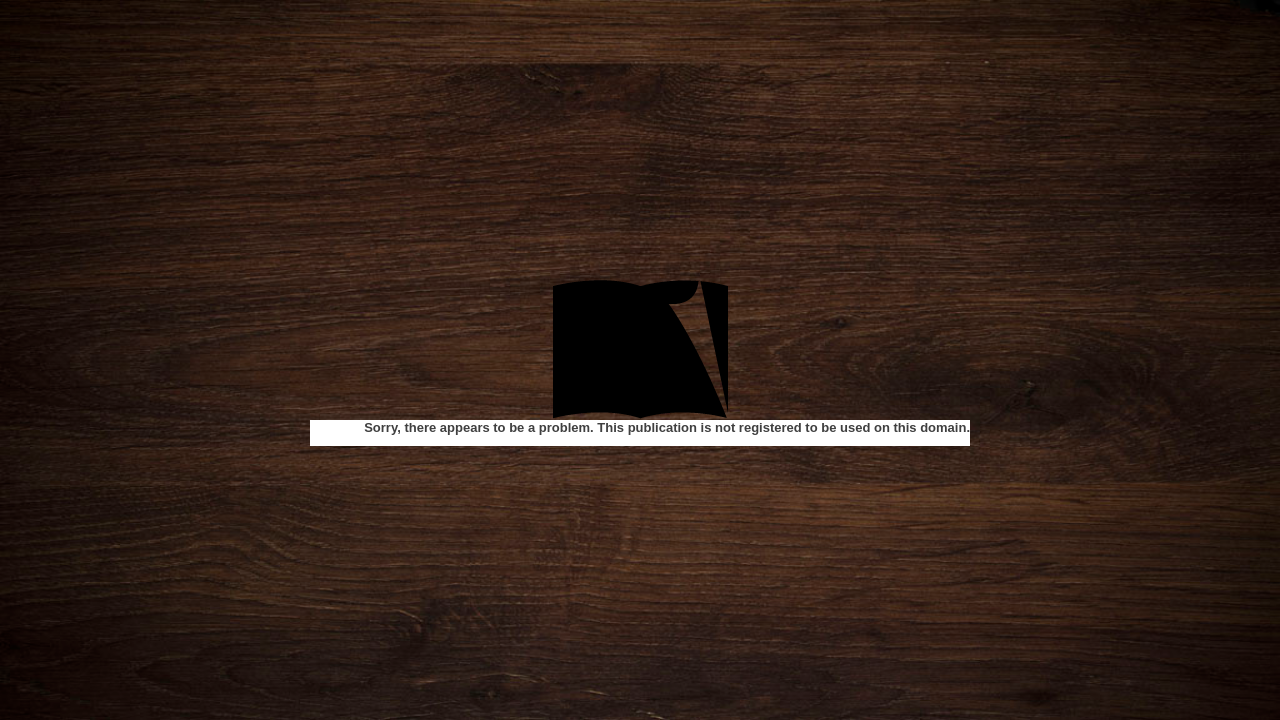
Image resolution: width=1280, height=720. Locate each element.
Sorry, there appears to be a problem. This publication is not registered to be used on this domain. (667, 427)
